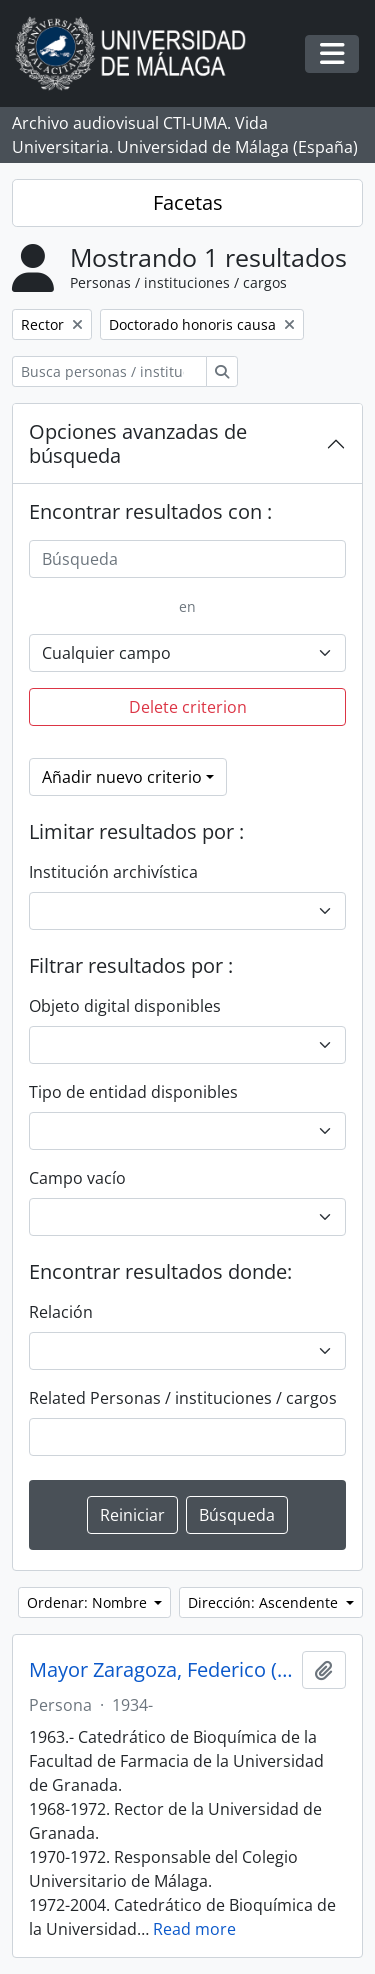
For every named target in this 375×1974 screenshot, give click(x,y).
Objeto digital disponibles (125, 1006)
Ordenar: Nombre (89, 1602)
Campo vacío (77, 1178)
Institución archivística (113, 872)
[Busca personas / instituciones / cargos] (109, 371)
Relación (61, 1312)
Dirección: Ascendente (265, 1602)
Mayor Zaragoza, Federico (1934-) (161, 1670)
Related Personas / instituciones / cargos (183, 1398)
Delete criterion (188, 707)
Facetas (188, 202)
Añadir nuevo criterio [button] (122, 777)
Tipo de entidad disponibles (133, 1092)
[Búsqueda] (187, 559)
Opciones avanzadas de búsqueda (138, 443)
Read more (194, 1929)
